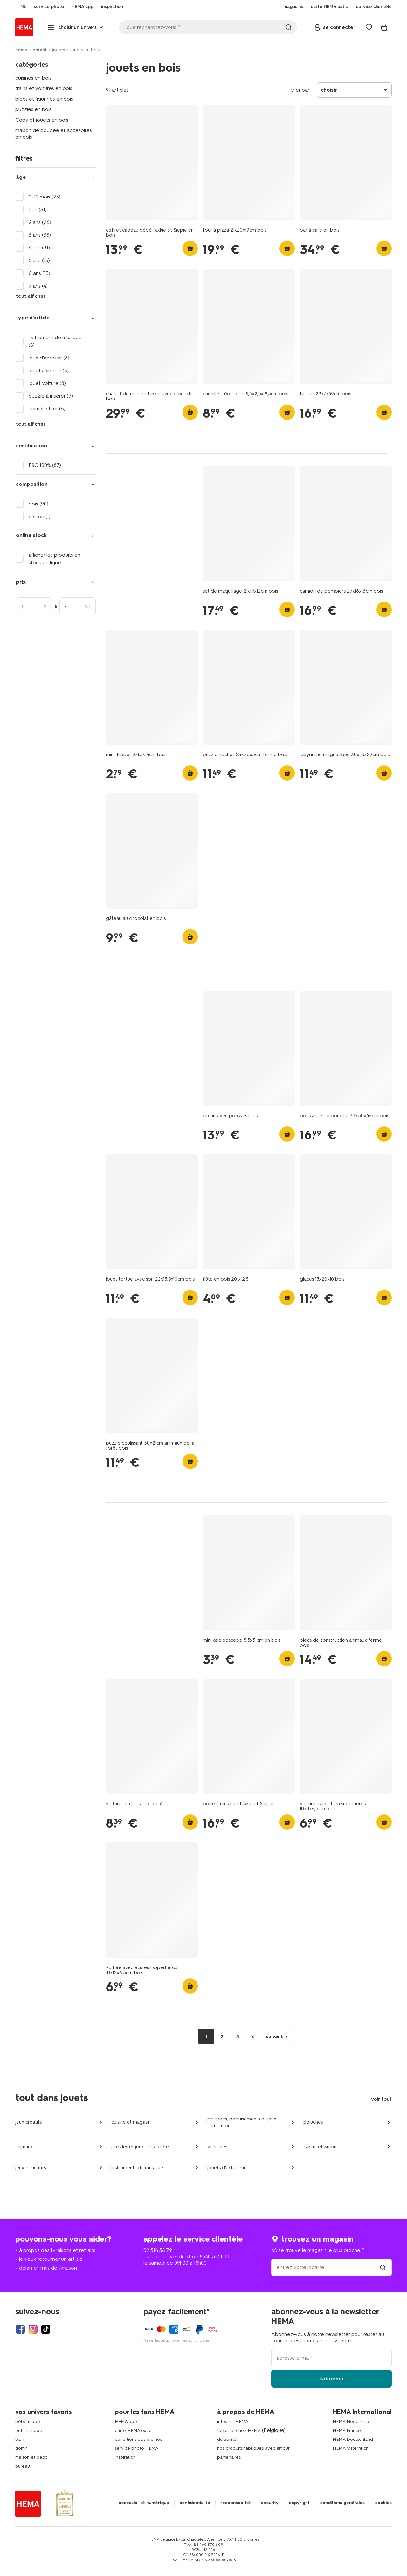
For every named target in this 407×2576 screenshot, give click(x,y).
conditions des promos (138, 2439)
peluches (313, 2122)
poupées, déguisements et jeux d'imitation (241, 2122)
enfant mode (28, 2430)
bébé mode (27, 2421)
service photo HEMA (136, 2448)
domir (21, 2448)
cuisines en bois (33, 78)
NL (18, 6)
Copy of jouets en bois (41, 120)
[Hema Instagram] (33, 2329)
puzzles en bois (33, 109)
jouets (58, 49)
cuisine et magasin (131, 2122)
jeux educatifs (30, 2167)
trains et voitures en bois (43, 88)
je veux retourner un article (51, 2259)
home (21, 49)
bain (19, 2439)
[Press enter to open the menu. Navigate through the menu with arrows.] (76, 27)
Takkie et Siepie (320, 2146)
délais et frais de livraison (48, 2268)
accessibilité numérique (144, 2502)
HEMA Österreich (351, 2448)
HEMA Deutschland (353, 2439)
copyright (299, 2502)
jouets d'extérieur (226, 2167)
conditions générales (342, 2502)
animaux (24, 2146)
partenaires (229, 2457)
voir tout (381, 2099)
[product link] (152, 162)
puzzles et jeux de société (140, 2146)
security (270, 2502)
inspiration (125, 2457)
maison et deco (31, 2457)
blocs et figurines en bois (44, 99)
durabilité (227, 2439)
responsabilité (235, 2502)
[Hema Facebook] (20, 2329)
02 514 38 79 (157, 2250)
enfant (39, 49)
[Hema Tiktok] (45, 2329)
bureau (22, 2466)
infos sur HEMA (232, 2421)
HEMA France (347, 2430)
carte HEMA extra (133, 2430)
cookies (383, 2502)
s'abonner (331, 2379)
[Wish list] (368, 27)
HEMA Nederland (351, 2421)
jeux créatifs (28, 2122)
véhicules (217, 2146)
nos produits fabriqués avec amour (253, 2448)
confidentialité (194, 2502)
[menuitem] (18, 6)
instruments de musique (137, 2167)
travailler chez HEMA (239, 2430)
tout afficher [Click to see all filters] (31, 296)
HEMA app (126, 2421)
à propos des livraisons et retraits (57, 2250)
